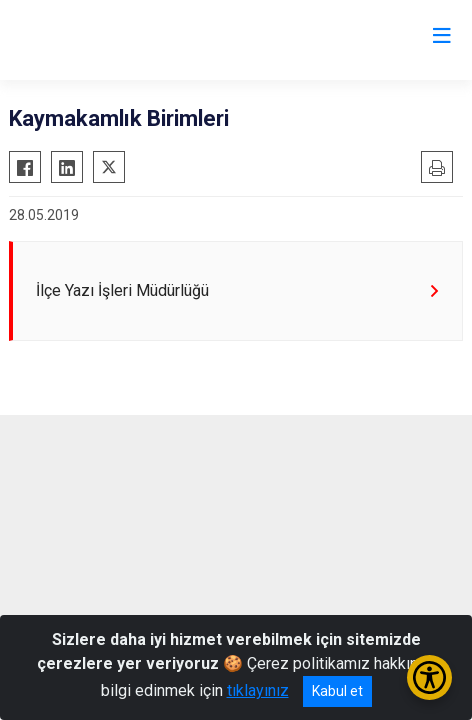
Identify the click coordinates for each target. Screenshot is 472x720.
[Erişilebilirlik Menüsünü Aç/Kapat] (429, 677)
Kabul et (337, 691)
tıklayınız (258, 690)
